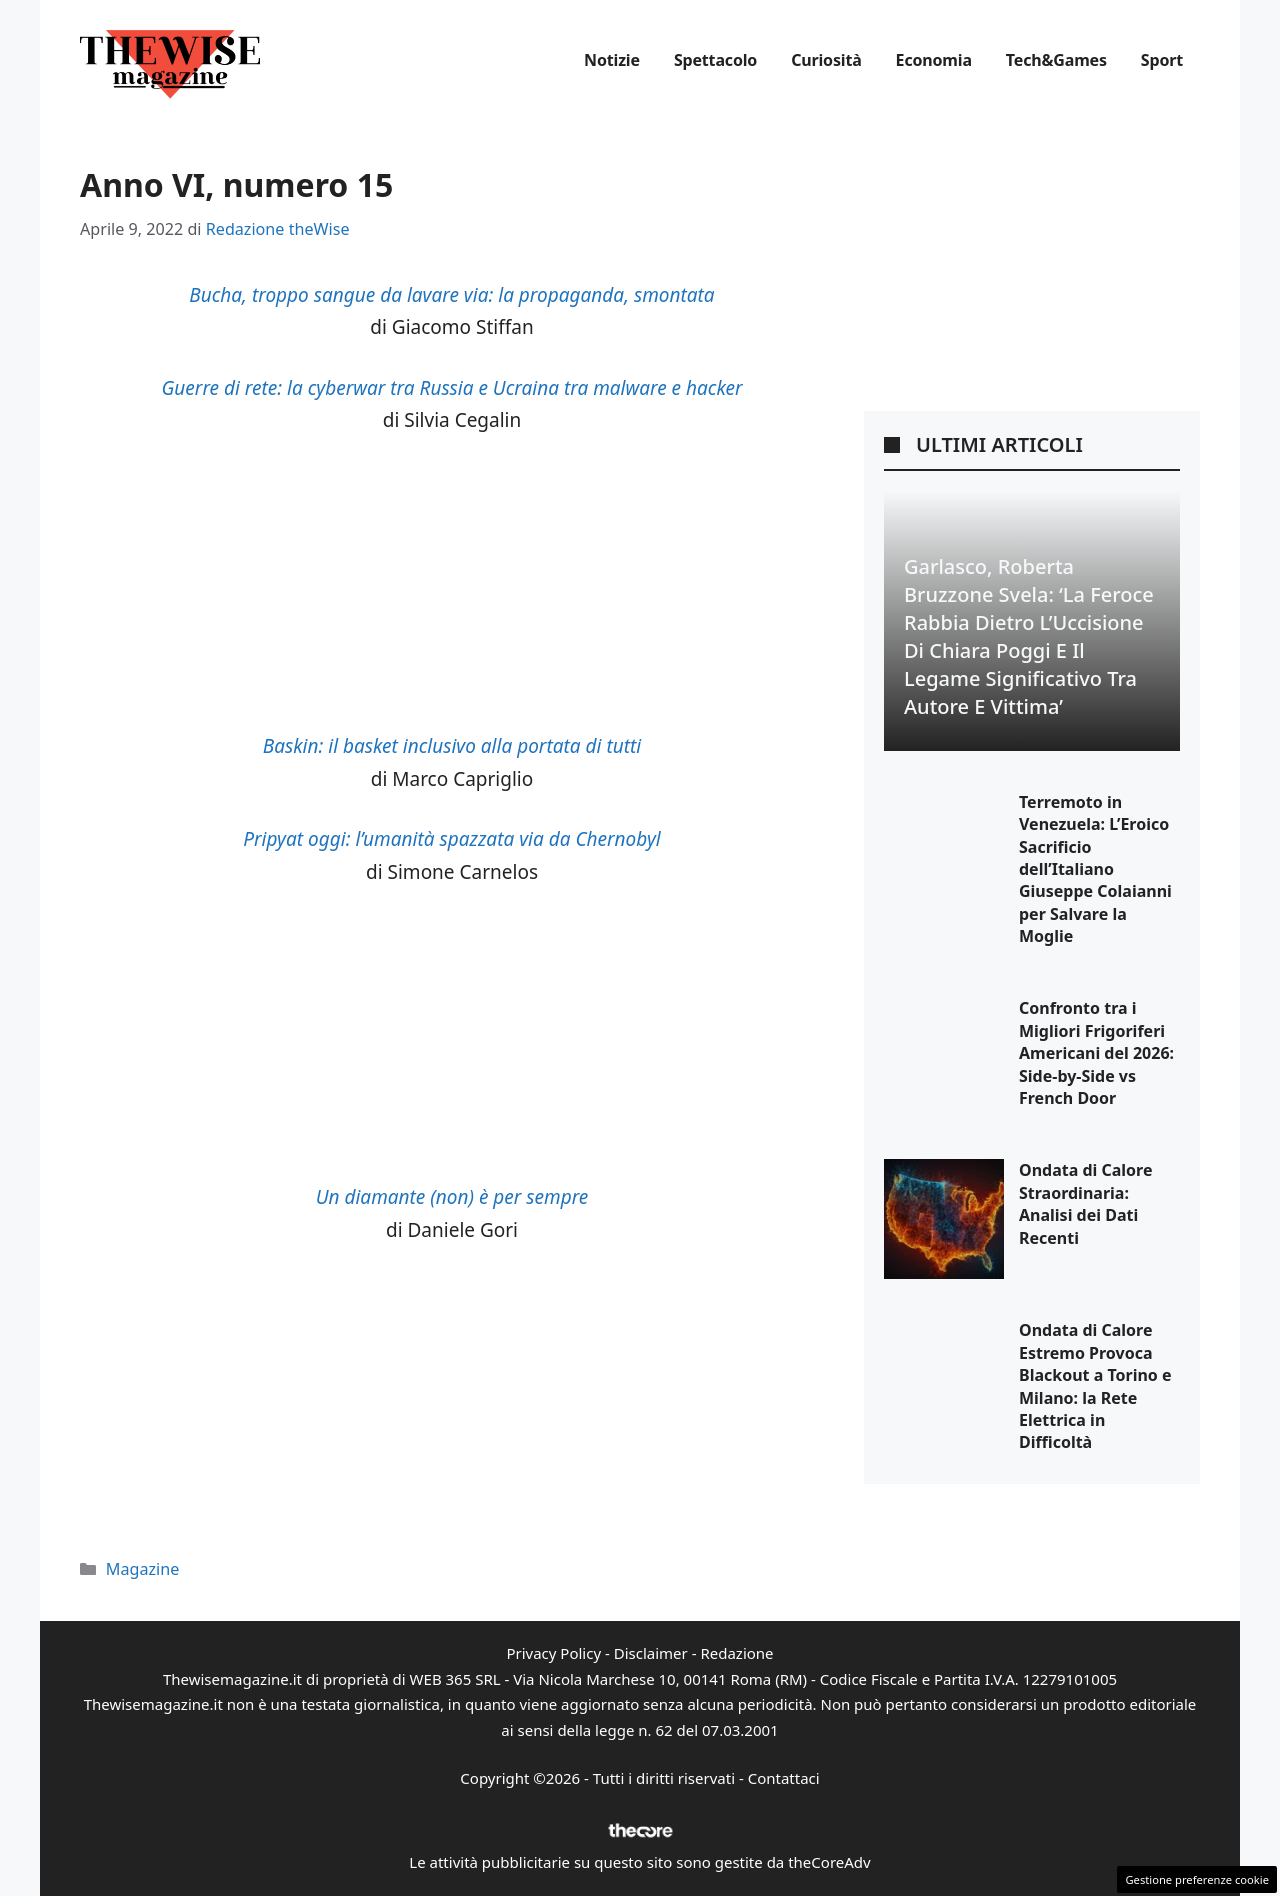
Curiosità (826, 60)
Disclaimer (651, 1653)
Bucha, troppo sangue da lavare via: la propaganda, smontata (451, 295)
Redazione (736, 1653)
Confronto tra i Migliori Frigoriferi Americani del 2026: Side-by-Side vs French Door (1096, 1053)
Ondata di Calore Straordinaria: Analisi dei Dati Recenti (1086, 1203)
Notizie (612, 60)
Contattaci (784, 1778)
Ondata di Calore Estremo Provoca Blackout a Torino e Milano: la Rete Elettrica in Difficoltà (1095, 1386)
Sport (1162, 60)
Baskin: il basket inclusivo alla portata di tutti (452, 746)
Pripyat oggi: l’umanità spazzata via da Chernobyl (451, 839)
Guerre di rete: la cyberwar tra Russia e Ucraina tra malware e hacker (451, 388)
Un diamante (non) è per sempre (452, 1197)
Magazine (143, 1569)
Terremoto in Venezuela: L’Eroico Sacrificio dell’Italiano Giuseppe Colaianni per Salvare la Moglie (1095, 869)
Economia (934, 60)
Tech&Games (1056, 60)
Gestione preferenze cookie (1197, 1879)
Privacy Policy (553, 1653)
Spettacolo (715, 60)
